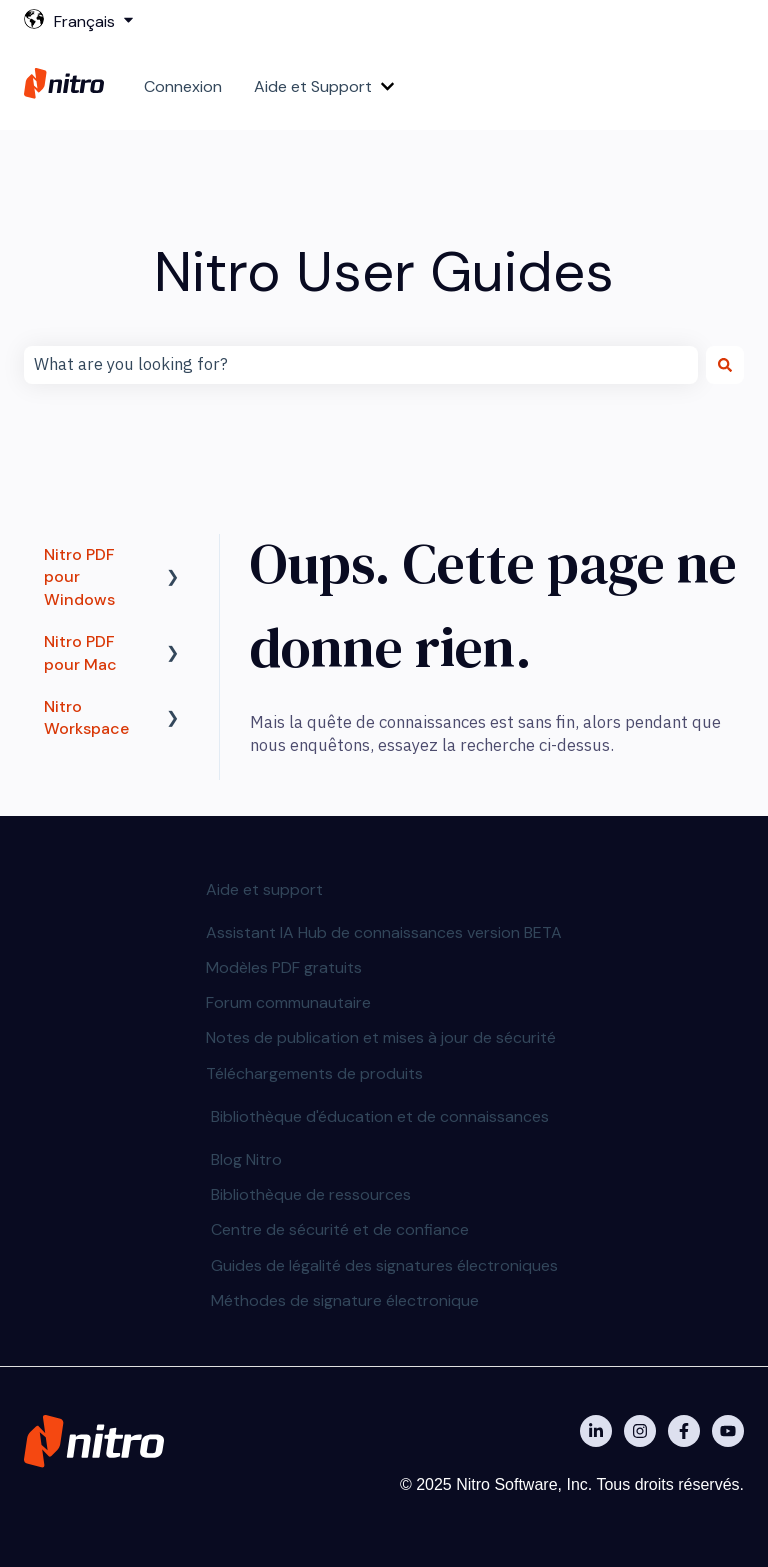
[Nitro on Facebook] (684, 1431)
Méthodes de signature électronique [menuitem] (345, 1300)
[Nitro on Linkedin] (596, 1431)
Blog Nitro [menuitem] (246, 1159)
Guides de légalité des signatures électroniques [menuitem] (384, 1265)
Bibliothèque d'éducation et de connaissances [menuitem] (380, 1116)
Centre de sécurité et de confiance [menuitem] (340, 1229)
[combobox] (361, 365)
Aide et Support (313, 86)
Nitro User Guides (384, 271)
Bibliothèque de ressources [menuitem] (311, 1194)
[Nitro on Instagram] (640, 1431)
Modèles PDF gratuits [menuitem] (284, 967)
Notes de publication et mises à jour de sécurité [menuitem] (381, 1037)
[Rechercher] (725, 365)
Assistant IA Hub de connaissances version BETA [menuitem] (384, 932)
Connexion (183, 86)
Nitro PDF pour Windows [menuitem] (79, 577)
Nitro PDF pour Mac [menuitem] (80, 652)
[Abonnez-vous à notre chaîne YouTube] (728, 1431)
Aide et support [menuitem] (264, 889)
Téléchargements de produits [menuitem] (314, 1073)
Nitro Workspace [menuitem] (86, 717)
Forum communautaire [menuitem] (288, 1002)
